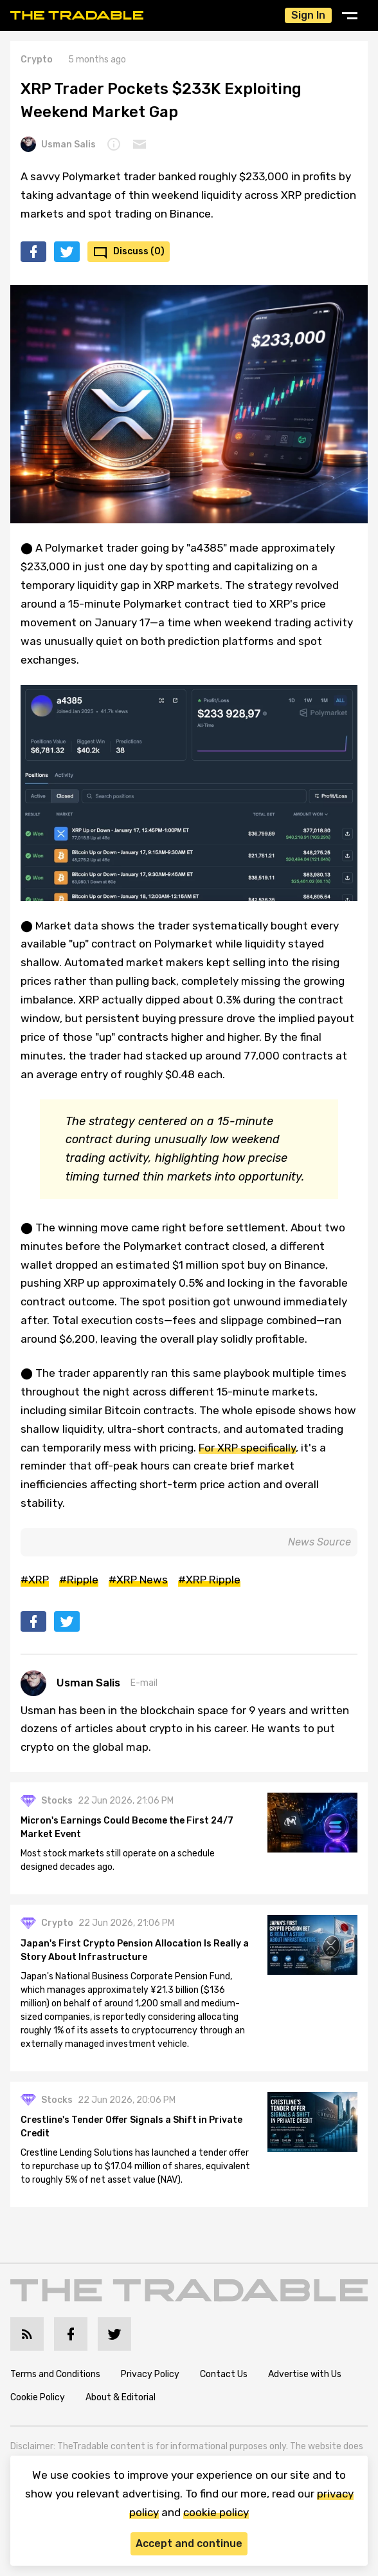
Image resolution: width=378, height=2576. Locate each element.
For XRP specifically (247, 1447)
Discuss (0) (139, 251)
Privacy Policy (150, 2374)
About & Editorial (121, 2397)
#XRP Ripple (209, 1579)
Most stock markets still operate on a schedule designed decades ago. (118, 1860)
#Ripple (78, 1579)
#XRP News (138, 1579)
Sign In (308, 15)
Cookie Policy (37, 2397)
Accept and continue (189, 2543)
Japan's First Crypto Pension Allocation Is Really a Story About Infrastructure (135, 1950)
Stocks (57, 1800)
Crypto (37, 59)
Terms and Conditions (55, 2374)
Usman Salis (58, 144)
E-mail (144, 1682)
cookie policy (216, 2512)
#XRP (35, 1579)
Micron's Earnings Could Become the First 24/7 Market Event (127, 1827)
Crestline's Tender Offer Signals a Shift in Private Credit (131, 2126)
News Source (319, 1542)
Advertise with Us (304, 2374)
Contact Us (224, 2374)
